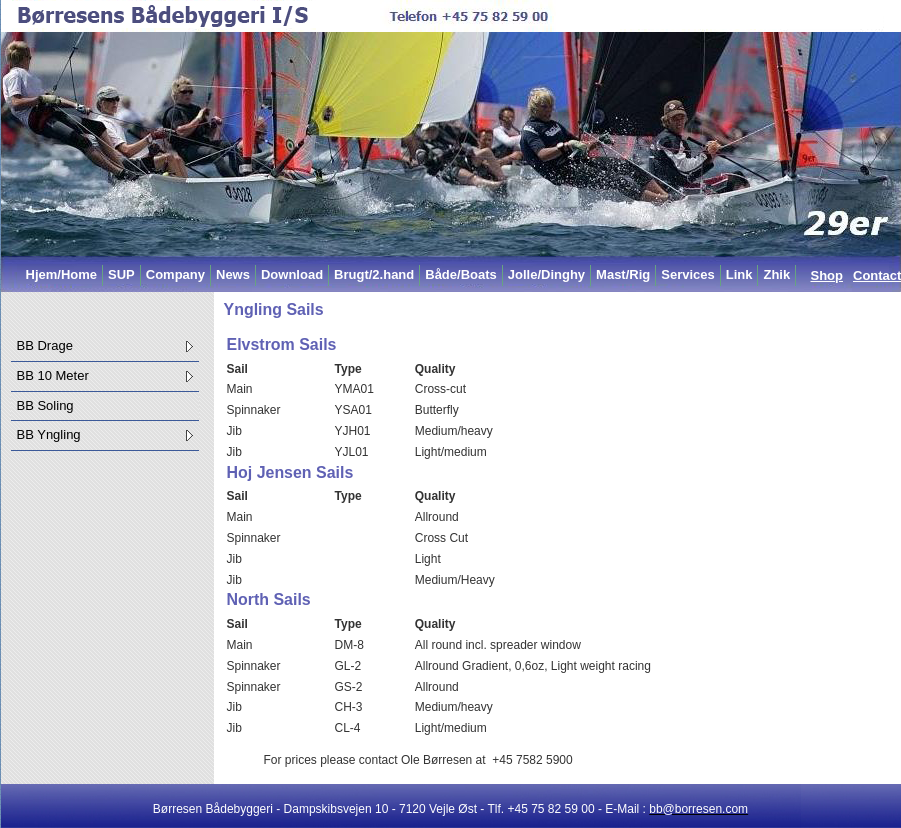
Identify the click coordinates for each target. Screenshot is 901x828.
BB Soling (45, 405)
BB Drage (45, 345)
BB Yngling (49, 434)
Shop (827, 275)
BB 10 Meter (53, 375)
